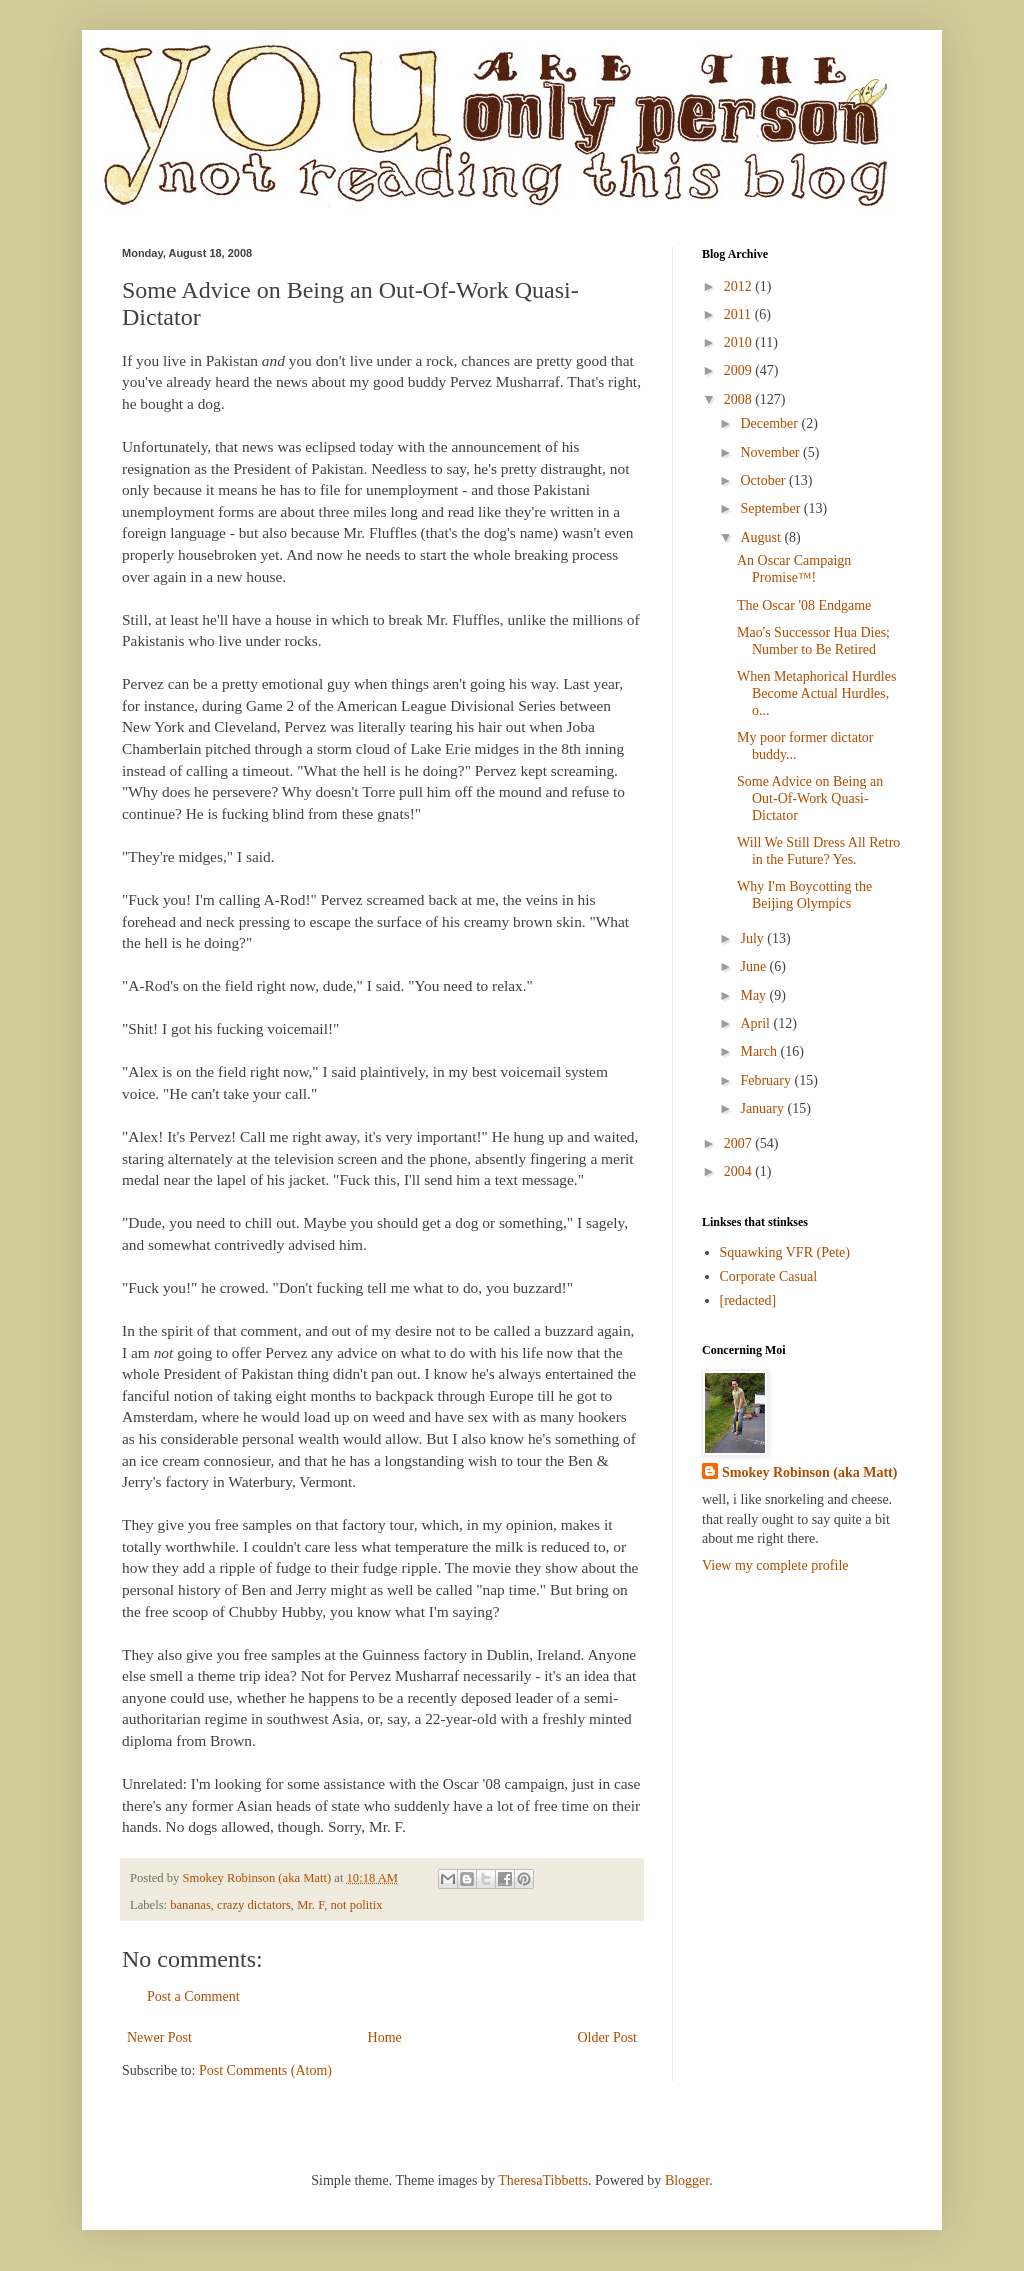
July (753, 938)
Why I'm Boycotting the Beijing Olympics (804, 895)
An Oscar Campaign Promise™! (794, 569)
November (771, 452)
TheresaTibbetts (543, 2180)
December (770, 423)
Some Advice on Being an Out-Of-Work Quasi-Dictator (810, 798)
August (762, 537)
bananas (190, 1905)
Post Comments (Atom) (265, 2070)
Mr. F (310, 1905)
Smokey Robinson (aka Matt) (809, 1472)
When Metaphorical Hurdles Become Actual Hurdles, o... (816, 693)
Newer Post (159, 2037)
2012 (740, 286)
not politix (356, 1905)
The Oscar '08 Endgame (804, 605)
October (764, 480)
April (756, 1023)
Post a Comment (193, 1996)
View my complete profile (775, 1565)
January (763, 1108)
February (767, 1080)
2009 (740, 370)
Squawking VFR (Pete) (785, 1252)
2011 (739, 314)
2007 (740, 1143)
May (754, 995)
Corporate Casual (769, 1276)
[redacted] (748, 1300)
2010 (740, 342)
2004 (740, 1171)
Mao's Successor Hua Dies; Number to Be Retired (813, 641)
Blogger (687, 2180)
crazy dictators (254, 1905)
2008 (740, 399)
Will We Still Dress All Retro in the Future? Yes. (818, 851)
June (754, 966)
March (760, 1051)
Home (385, 2037)
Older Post (608, 2037)
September (771, 508)
